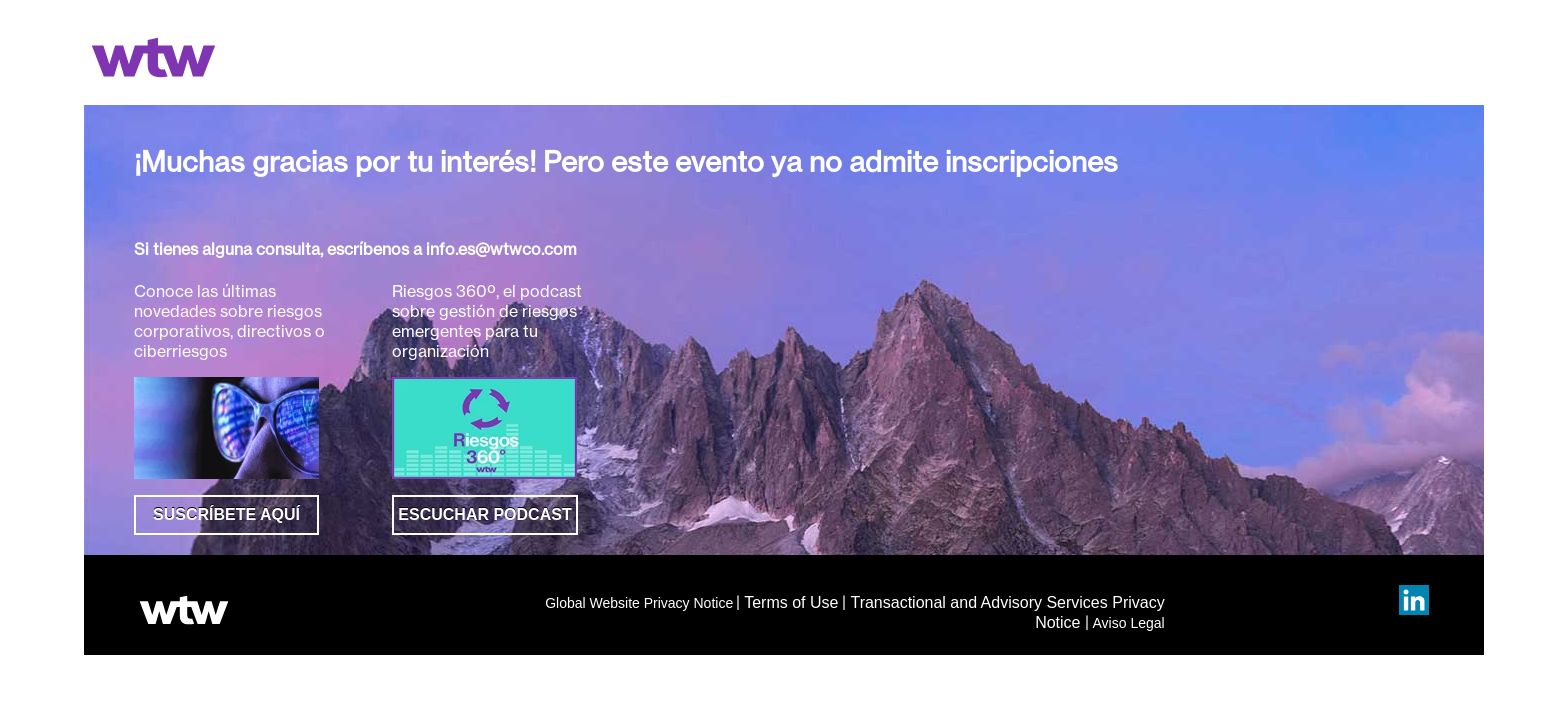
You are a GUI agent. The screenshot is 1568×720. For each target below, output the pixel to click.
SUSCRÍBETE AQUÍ (226, 514)
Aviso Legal (1129, 623)
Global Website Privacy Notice (639, 603)
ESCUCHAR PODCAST (484, 514)
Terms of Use (791, 602)
